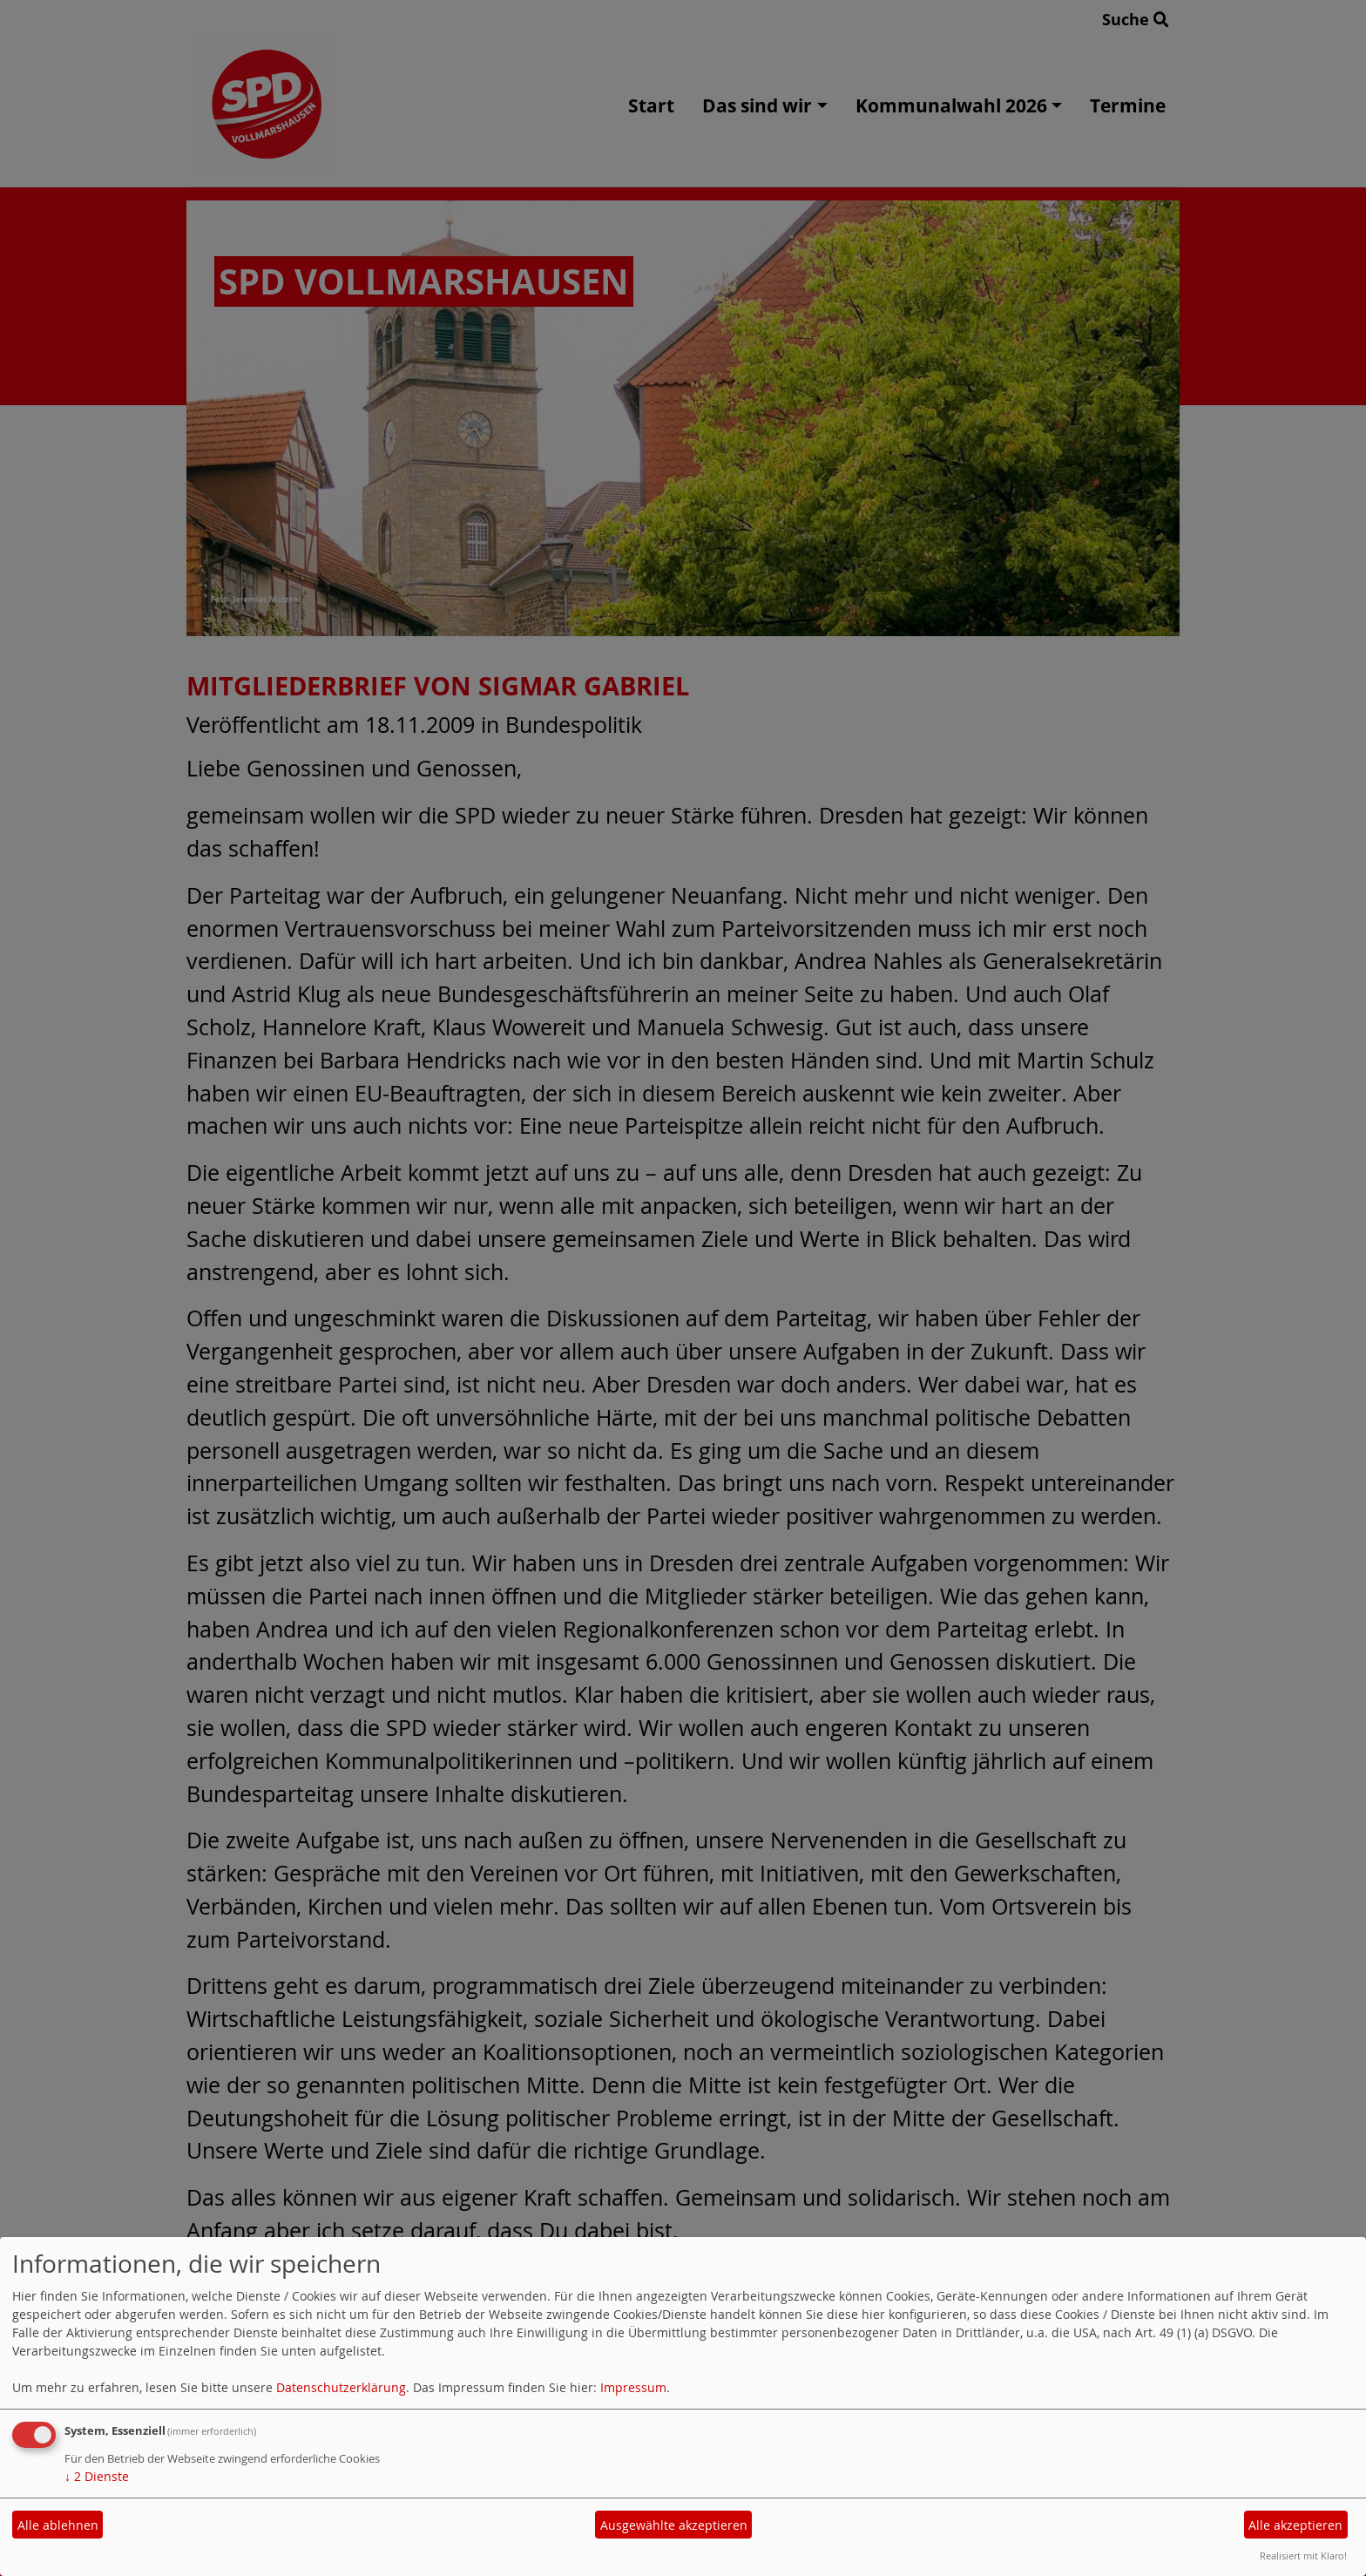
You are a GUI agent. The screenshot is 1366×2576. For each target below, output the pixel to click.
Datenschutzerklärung (341, 2387)
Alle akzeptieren (1295, 2525)
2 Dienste (96, 2476)
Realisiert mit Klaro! (1303, 2555)
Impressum (633, 2387)
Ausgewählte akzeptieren (673, 2525)
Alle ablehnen (57, 2525)
